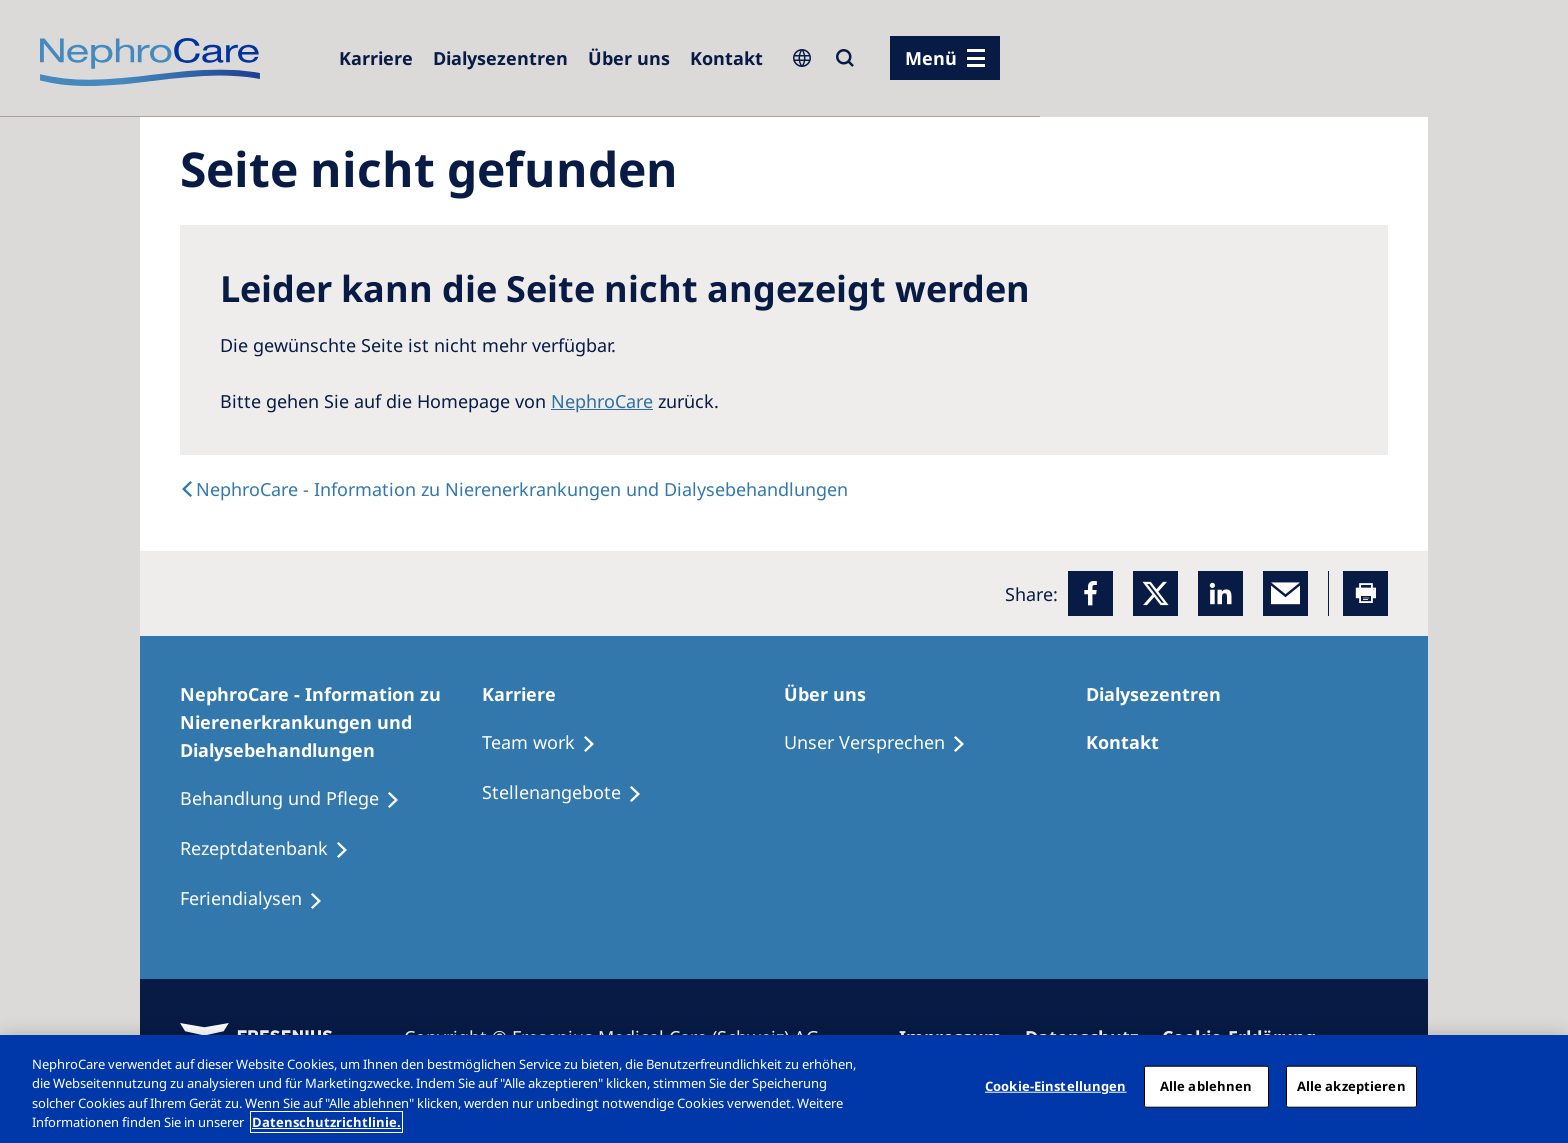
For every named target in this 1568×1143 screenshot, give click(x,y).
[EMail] (1285, 593)
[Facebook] (1090, 593)
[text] (514, 489)
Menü (931, 58)
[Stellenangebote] (571, 793)
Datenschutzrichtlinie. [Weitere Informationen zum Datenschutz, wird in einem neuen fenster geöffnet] (326, 1122)
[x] (1155, 593)
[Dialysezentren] (500, 58)
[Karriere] (376, 58)
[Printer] (1365, 593)
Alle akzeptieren (1351, 1086)
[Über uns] (629, 58)
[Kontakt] (726, 58)
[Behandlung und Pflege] (299, 799)
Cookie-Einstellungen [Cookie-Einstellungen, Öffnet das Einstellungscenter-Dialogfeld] (1056, 1086)
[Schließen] (1536, 1086)
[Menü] (945, 58)
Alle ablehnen (1206, 1086)
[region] (784, 1089)
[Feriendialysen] (260, 899)
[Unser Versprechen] (884, 743)
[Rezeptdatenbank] (273, 849)
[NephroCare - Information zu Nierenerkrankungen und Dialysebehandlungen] (331, 722)
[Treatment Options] (548, 743)
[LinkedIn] (1220, 593)
